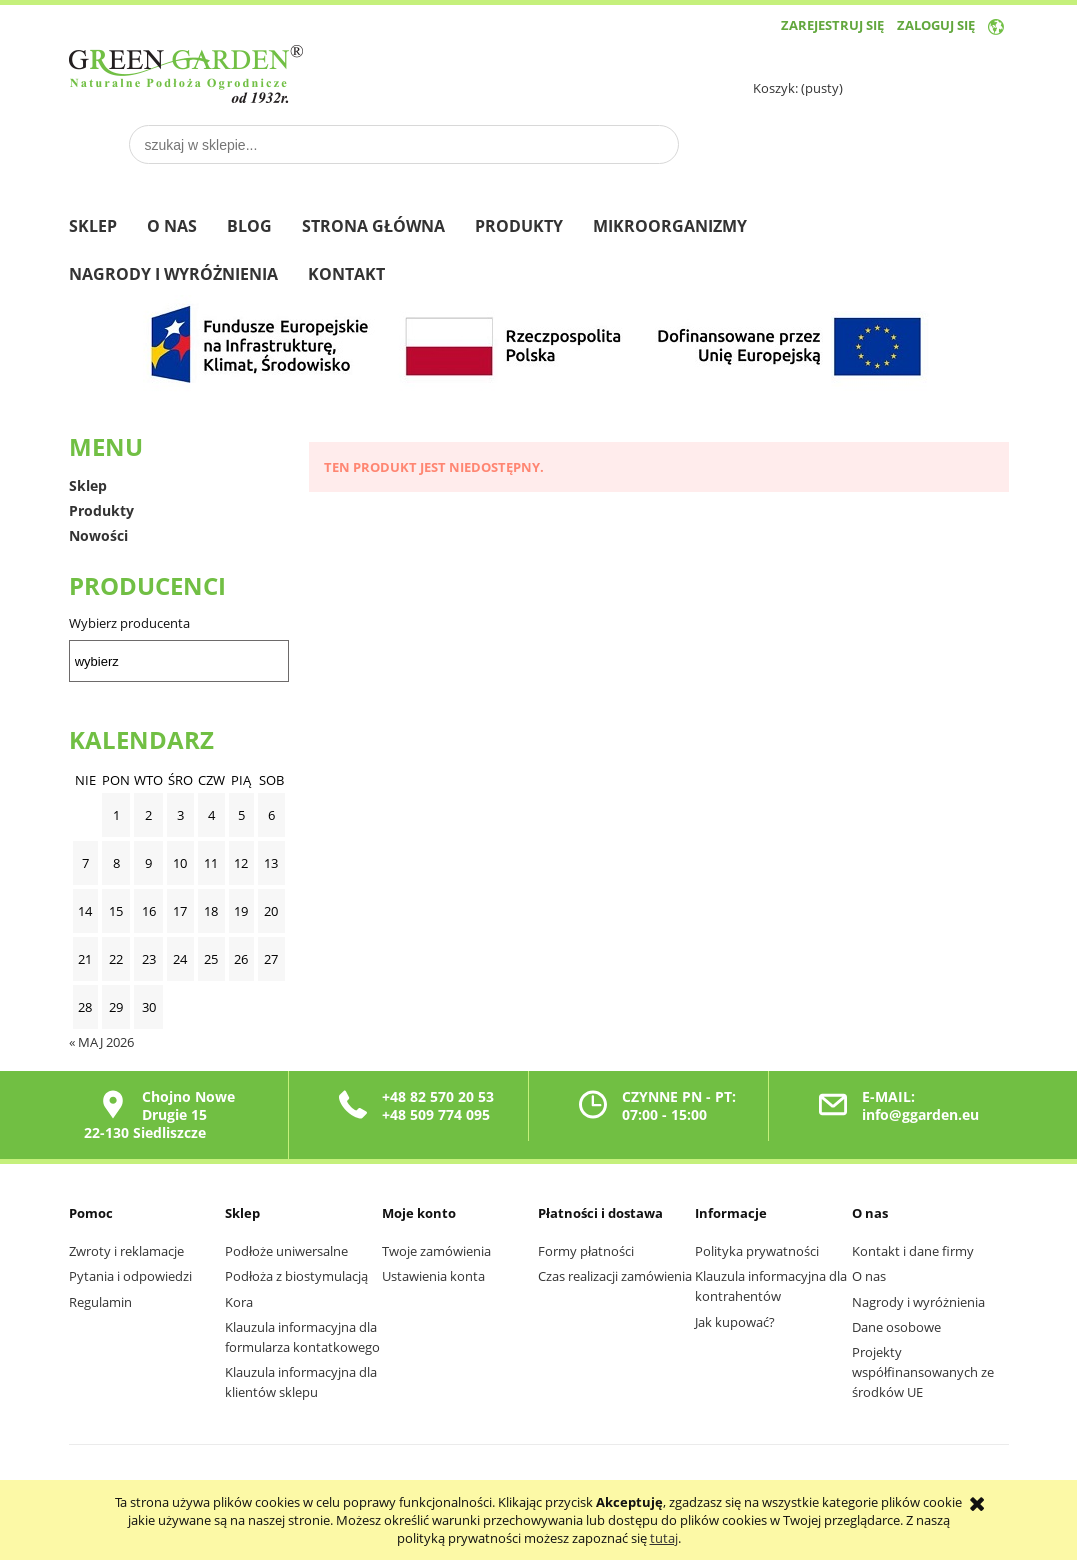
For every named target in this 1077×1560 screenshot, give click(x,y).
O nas (869, 1276)
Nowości (98, 535)
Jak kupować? (735, 1322)
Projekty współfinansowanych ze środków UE (923, 1372)
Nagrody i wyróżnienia (918, 1302)
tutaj (664, 1538)
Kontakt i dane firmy (913, 1251)
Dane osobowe (896, 1327)
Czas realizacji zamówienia (615, 1276)
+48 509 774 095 (436, 1114)
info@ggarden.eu (920, 1114)
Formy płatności (586, 1251)
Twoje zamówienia (436, 1251)
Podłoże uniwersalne (286, 1251)
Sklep (88, 485)
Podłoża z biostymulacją (296, 1276)
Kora (239, 1302)
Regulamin (100, 1302)
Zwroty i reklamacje (126, 1251)
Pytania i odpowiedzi (130, 1276)
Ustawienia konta (433, 1276)
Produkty (101, 510)
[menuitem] (108, 228)
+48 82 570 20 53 (438, 1096)
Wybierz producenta (129, 623)
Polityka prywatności (757, 1251)
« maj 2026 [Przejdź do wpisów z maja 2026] (101, 1042)
